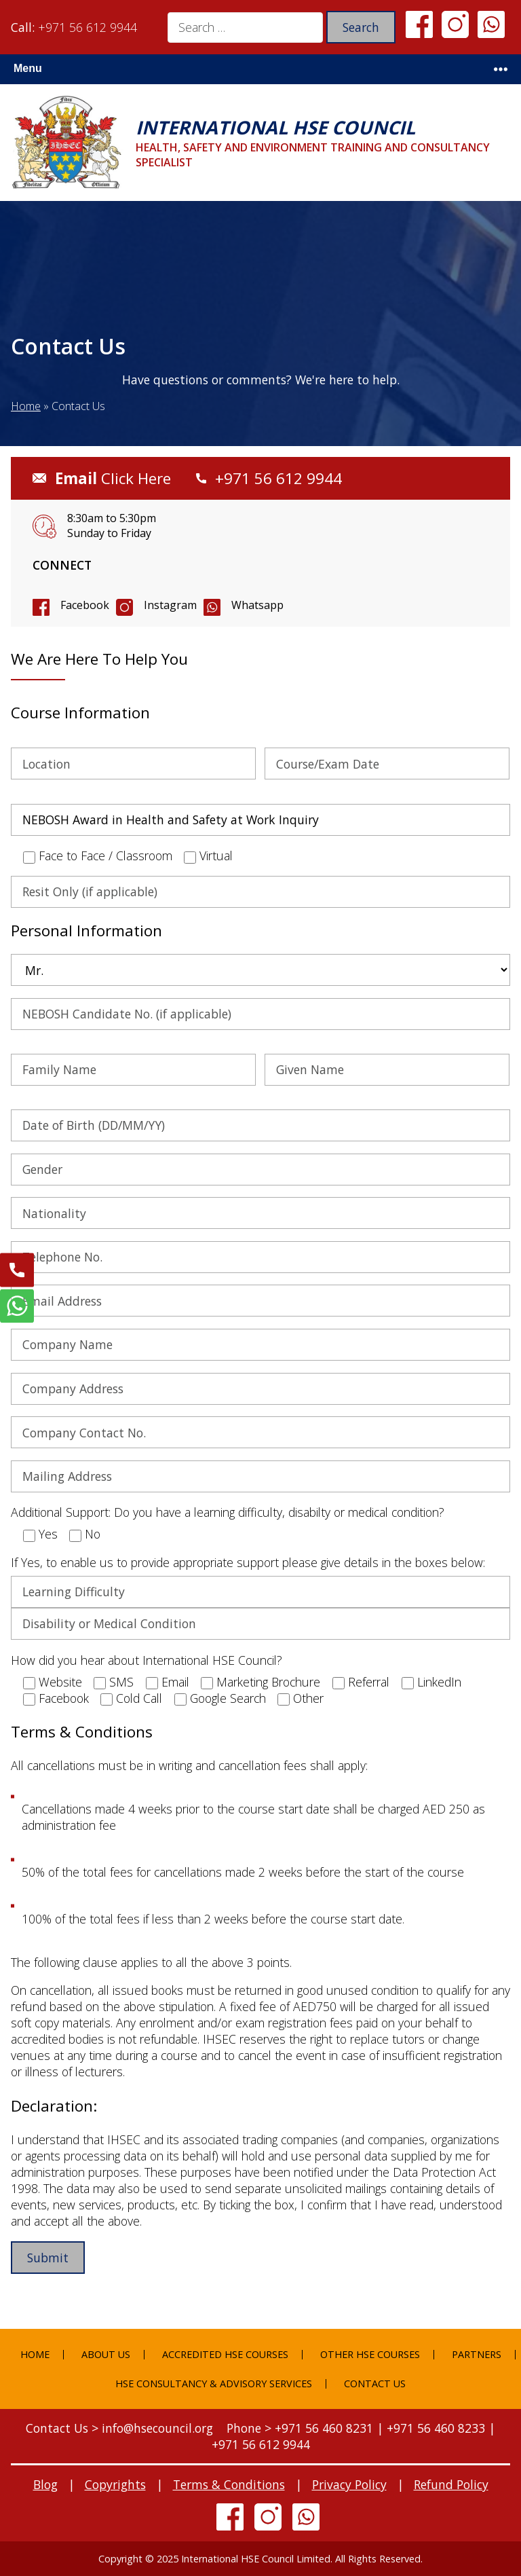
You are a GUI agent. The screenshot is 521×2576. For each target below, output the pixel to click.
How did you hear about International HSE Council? (146, 1660)
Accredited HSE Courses (225, 2354)
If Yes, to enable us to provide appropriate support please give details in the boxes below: (248, 1562)
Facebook (84, 604)
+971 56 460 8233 (436, 2428)
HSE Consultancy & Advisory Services (213, 2383)
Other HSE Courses (370, 2354)
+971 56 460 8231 (324, 2428)
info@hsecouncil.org (157, 2428)
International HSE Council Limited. (256, 2558)
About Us (105, 2354)
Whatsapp (257, 604)
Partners (476, 2354)
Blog (45, 2484)
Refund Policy (451, 2484)
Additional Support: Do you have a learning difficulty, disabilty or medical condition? (227, 1512)
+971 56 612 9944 (87, 27)
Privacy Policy (349, 2484)
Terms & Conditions (229, 2484)
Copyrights (115, 2484)
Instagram (170, 604)
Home (26, 406)
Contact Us (375, 2383)
